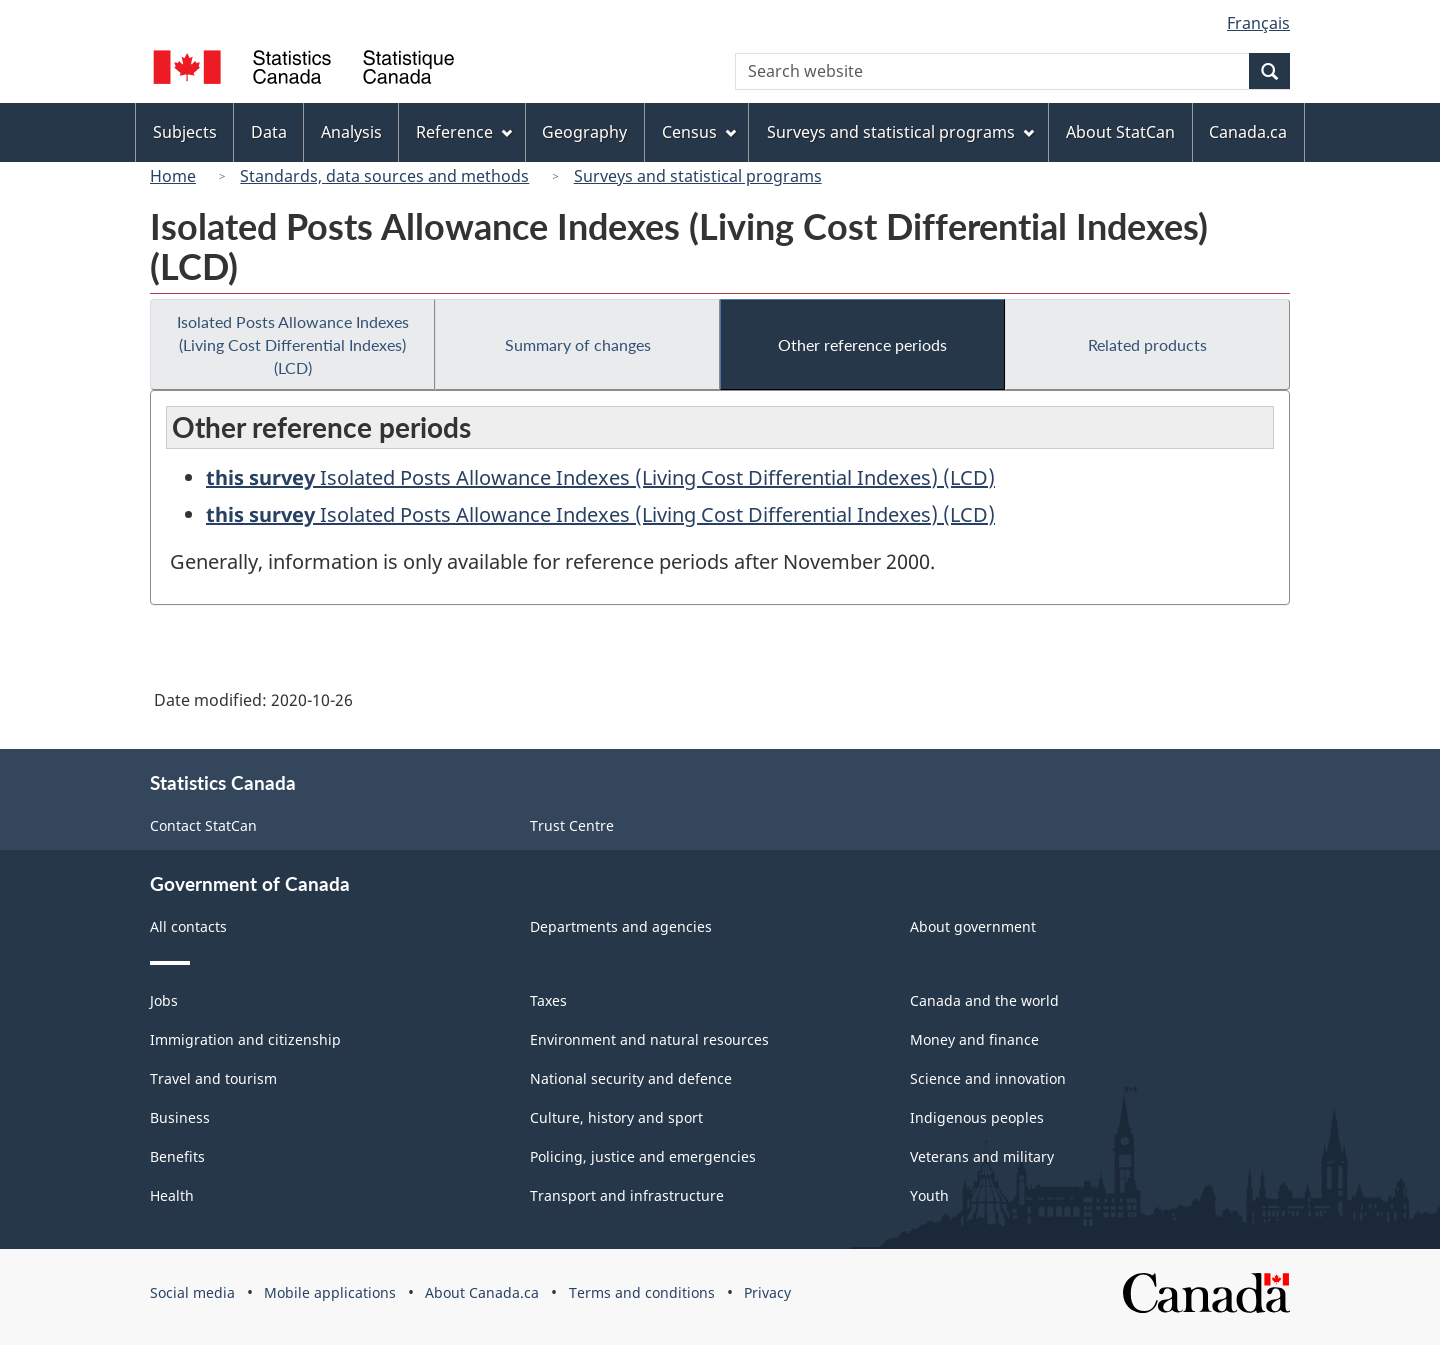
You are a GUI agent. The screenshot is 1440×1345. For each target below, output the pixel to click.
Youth (929, 1195)
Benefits (177, 1156)
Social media (192, 1292)
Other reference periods (862, 344)
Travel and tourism (213, 1078)
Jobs (164, 1000)
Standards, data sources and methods (384, 176)
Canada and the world (984, 1000)
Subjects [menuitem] (185, 132)
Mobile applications (330, 1292)
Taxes (548, 1000)
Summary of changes (578, 344)
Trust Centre (572, 825)
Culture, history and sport (616, 1117)
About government (973, 926)
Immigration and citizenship (245, 1039)
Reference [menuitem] (464, 132)
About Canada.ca (482, 1292)
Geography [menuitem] (584, 132)
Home (173, 176)
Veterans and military (982, 1156)
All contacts (188, 926)
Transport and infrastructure (627, 1195)
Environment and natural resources (649, 1039)
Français (1258, 23)
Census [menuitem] (699, 132)
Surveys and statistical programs (698, 176)
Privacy (767, 1292)
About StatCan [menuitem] (1120, 132)
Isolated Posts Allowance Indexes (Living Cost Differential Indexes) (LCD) (293, 344)
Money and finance (974, 1039)
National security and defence (631, 1078)
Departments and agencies (621, 926)
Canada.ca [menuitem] (1248, 132)
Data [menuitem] (269, 132)
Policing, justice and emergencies (643, 1156)
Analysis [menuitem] (351, 132)
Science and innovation (988, 1078)
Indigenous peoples (977, 1117)
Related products (1147, 344)
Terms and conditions (642, 1292)
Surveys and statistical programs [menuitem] (900, 132)
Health (172, 1195)
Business (180, 1117)
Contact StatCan (203, 825)
